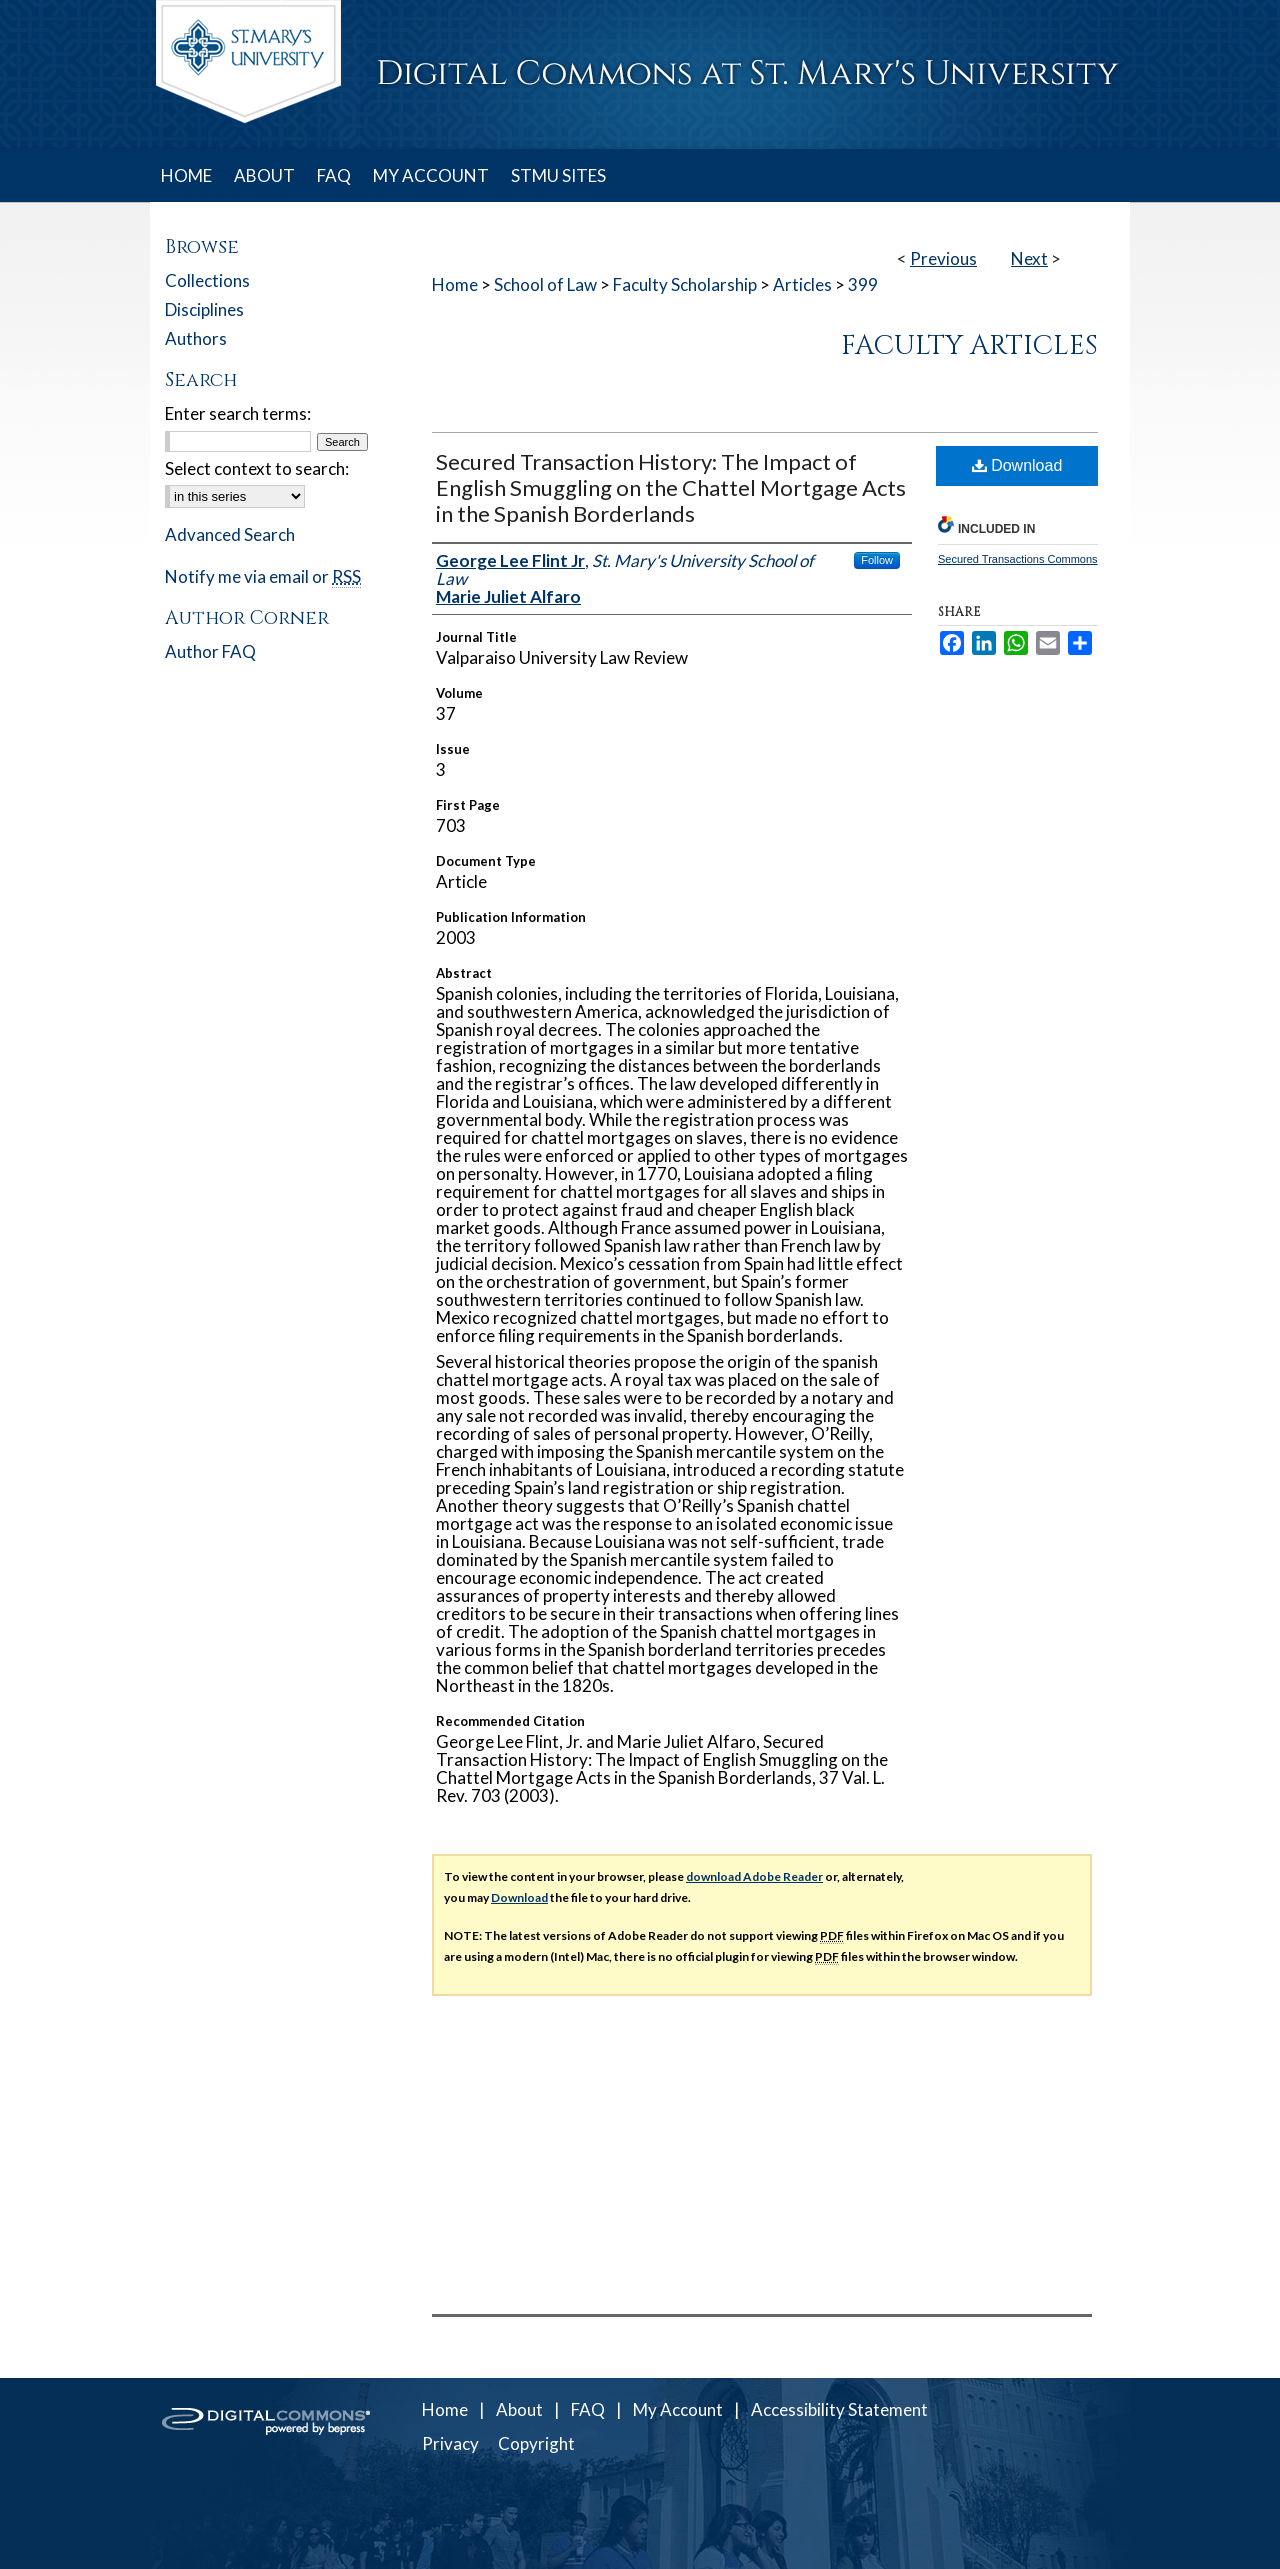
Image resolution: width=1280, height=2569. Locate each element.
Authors (196, 338)
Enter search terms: (238, 413)
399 (863, 284)
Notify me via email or (263, 576)
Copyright (536, 2443)
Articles (802, 284)
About (519, 2409)
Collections (207, 280)
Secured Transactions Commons (1018, 559)
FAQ (588, 2409)
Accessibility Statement (839, 2409)
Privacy (450, 2443)
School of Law (545, 284)
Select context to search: (257, 468)
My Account (678, 2409)
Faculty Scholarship (685, 284)
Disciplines (204, 309)
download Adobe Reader (754, 1876)
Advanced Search (230, 534)
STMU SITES (558, 175)
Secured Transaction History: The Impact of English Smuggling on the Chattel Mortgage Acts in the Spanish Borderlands (671, 487)
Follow (877, 560)
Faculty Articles (969, 346)
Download (1017, 465)
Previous (943, 258)
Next (1029, 258)
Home (455, 284)
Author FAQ (210, 651)
